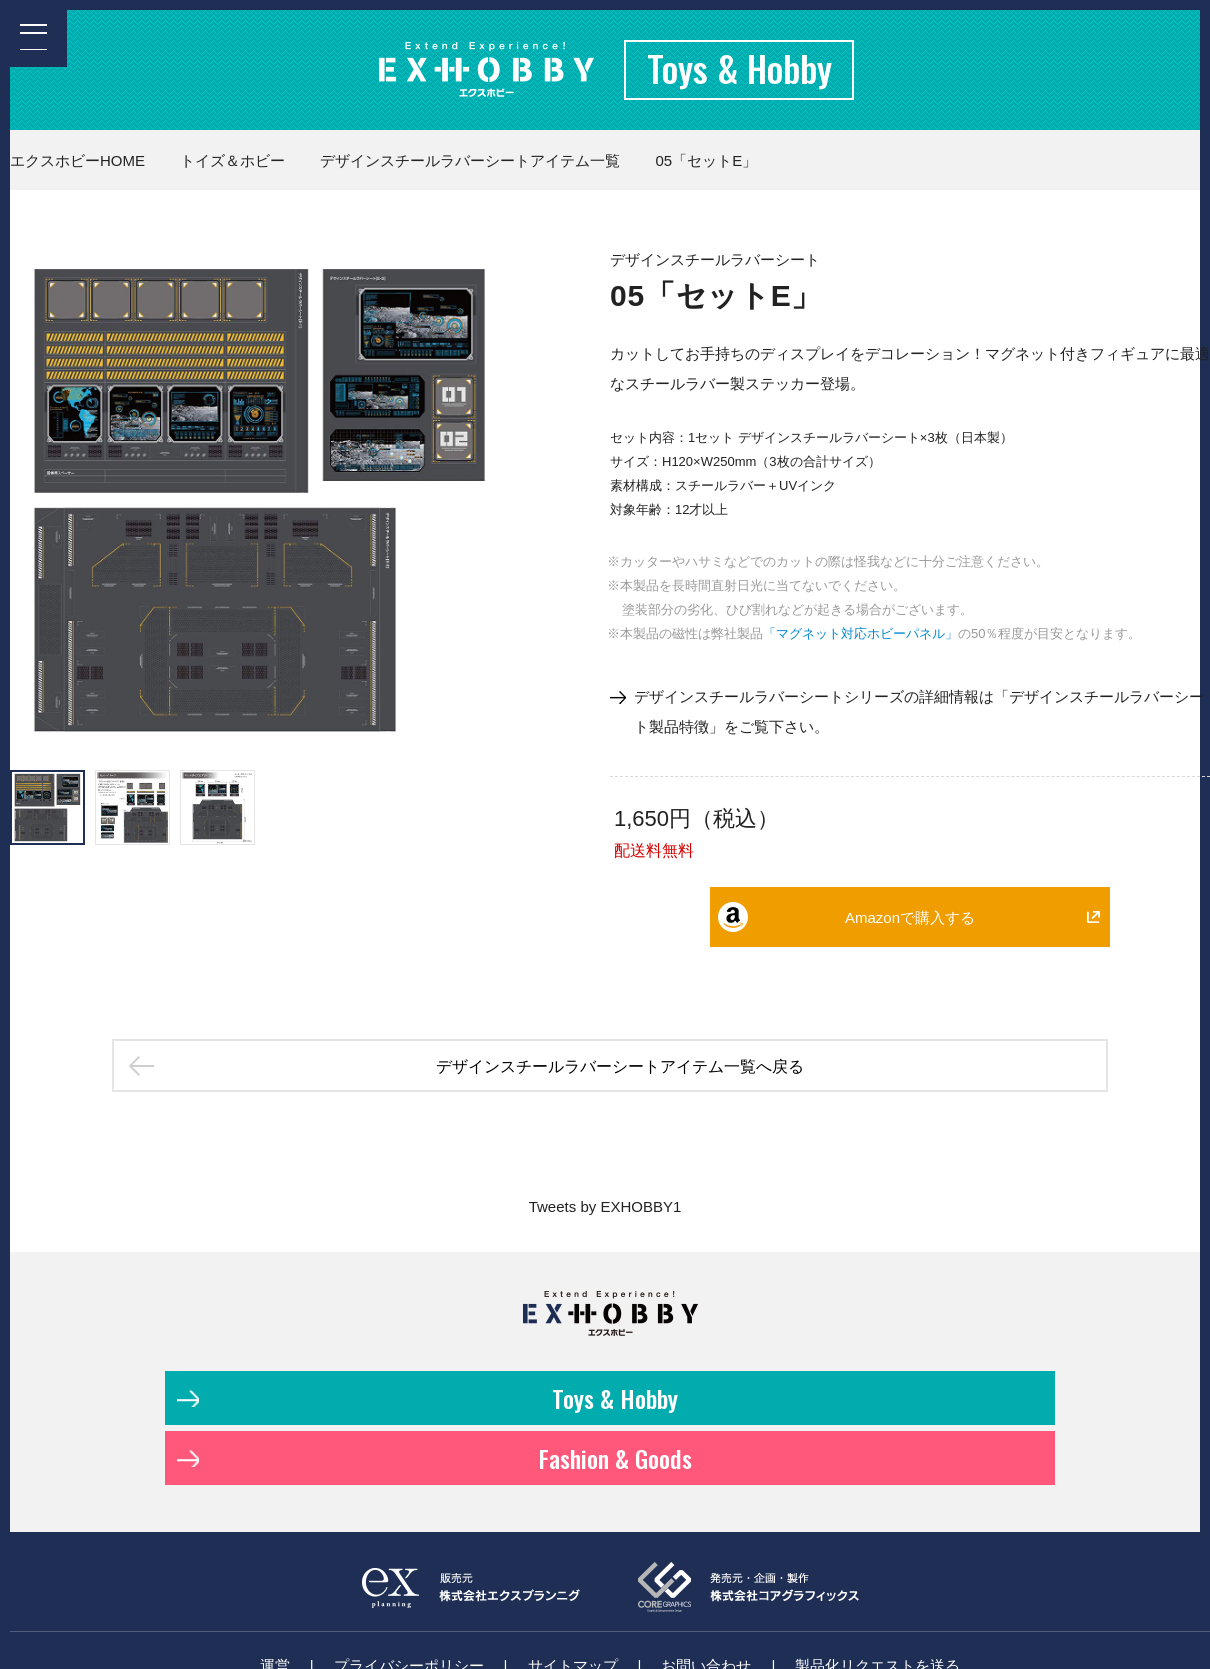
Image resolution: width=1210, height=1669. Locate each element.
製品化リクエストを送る (877, 1611)
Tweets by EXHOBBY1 (605, 1213)
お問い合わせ (706, 1611)
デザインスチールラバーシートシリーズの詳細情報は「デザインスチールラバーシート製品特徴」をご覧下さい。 (919, 711)
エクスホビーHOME (77, 160)
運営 (275, 1611)
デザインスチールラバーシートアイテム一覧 (470, 160)
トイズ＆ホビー (232, 160)
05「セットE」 (707, 160)
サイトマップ (573, 1611)
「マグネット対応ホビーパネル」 (860, 633)
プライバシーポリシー (409, 1611)
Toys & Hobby (739, 67)
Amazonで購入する (910, 917)
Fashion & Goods (750, 1408)
